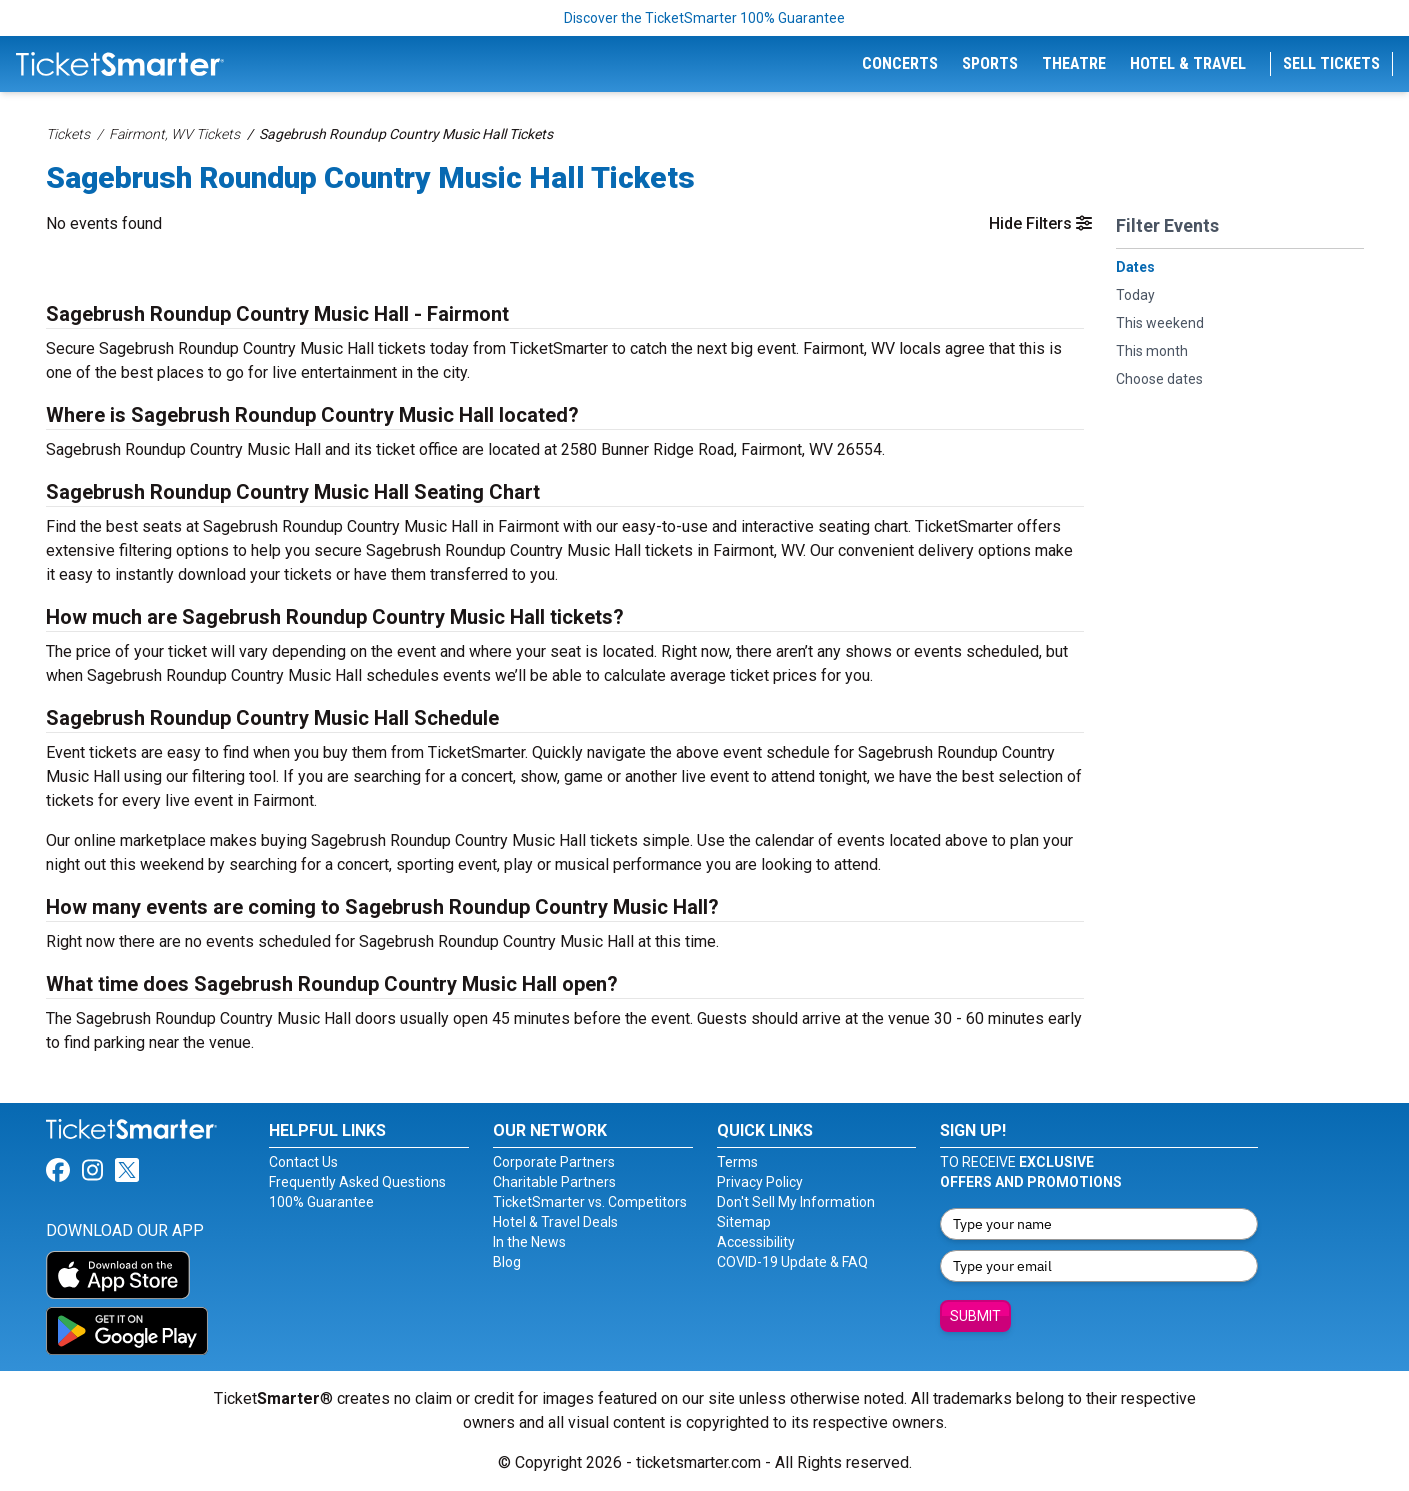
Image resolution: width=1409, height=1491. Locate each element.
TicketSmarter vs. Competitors (590, 1202)
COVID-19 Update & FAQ (792, 1262)
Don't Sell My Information (796, 1202)
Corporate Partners (554, 1162)
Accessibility (756, 1242)
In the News (529, 1242)
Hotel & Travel (1188, 63)
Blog (507, 1262)
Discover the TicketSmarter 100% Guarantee (704, 18)
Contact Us (303, 1162)
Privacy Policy (760, 1182)
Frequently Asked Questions (357, 1182)
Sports (990, 63)
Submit (975, 1316)
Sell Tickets (1331, 63)
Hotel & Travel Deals (555, 1222)
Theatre (1074, 63)
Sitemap (744, 1222)
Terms (737, 1162)
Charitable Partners (554, 1182)
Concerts (900, 63)
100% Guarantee (321, 1202)
